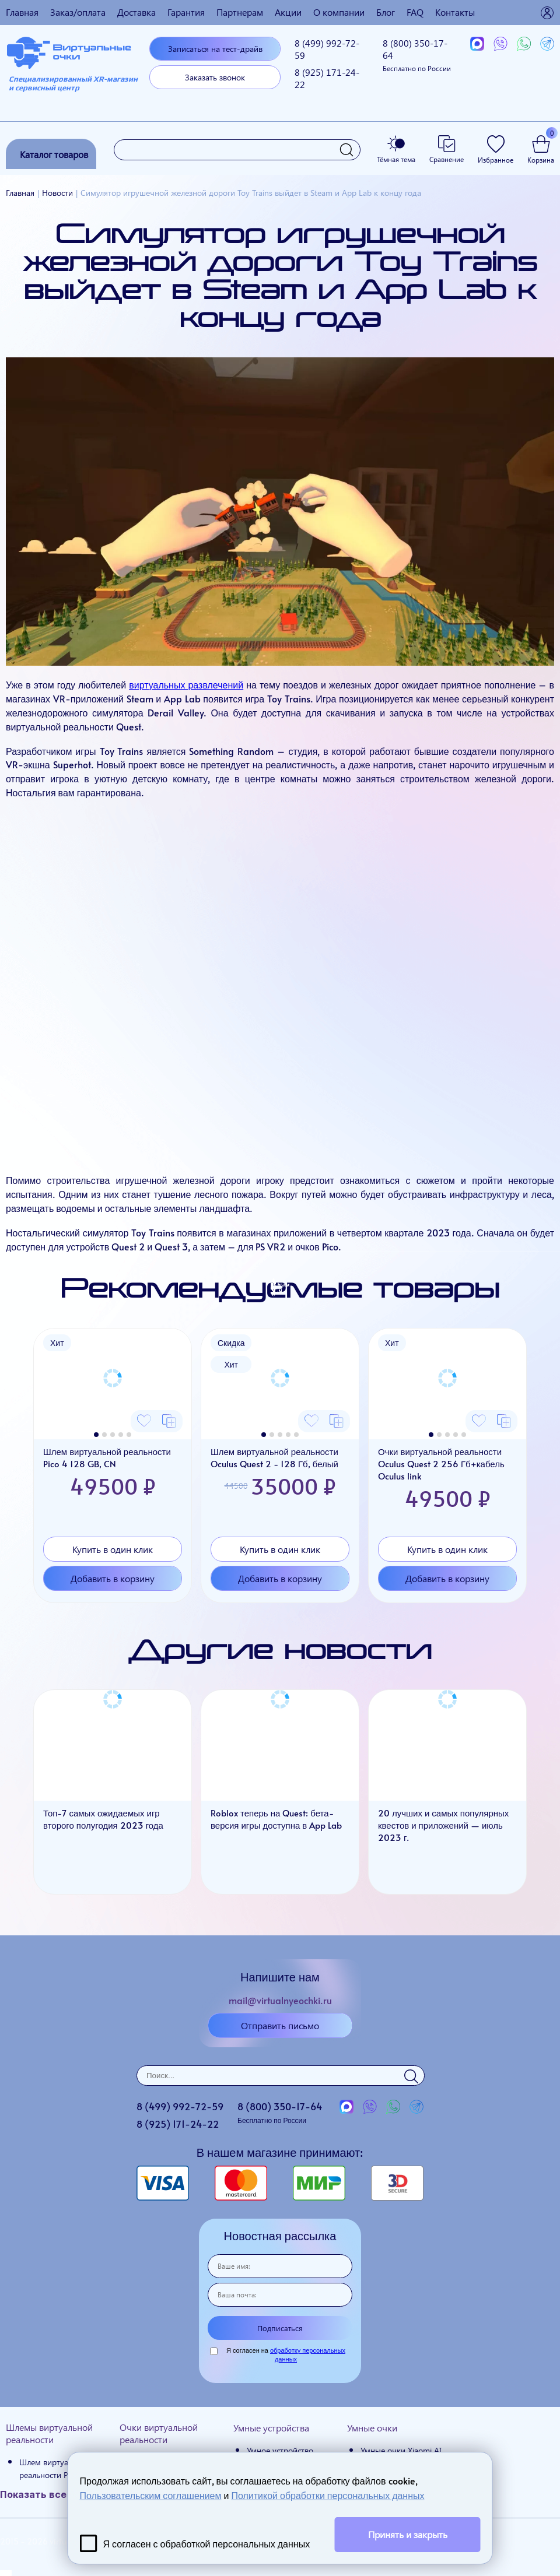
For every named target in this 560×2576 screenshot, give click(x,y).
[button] (96, 1434)
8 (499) (327, 49)
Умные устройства (271, 2428)
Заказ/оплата (78, 12)
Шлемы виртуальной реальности (49, 2433)
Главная (22, 12)
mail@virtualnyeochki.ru (280, 2000)
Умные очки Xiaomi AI (401, 2450)
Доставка (136, 12)
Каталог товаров (54, 154)
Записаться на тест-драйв (215, 48)
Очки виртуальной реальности (159, 2433)
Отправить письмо (280, 2025)
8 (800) (417, 55)
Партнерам (239, 12)
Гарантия (186, 12)
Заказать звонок (215, 77)
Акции (288, 12)
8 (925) (327, 78)
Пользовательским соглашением (151, 2495)
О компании (339, 12)
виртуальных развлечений (186, 684)
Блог (385, 12)
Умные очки (372, 2428)
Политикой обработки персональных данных (327, 2495)
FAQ (415, 12)
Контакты (455, 12)
